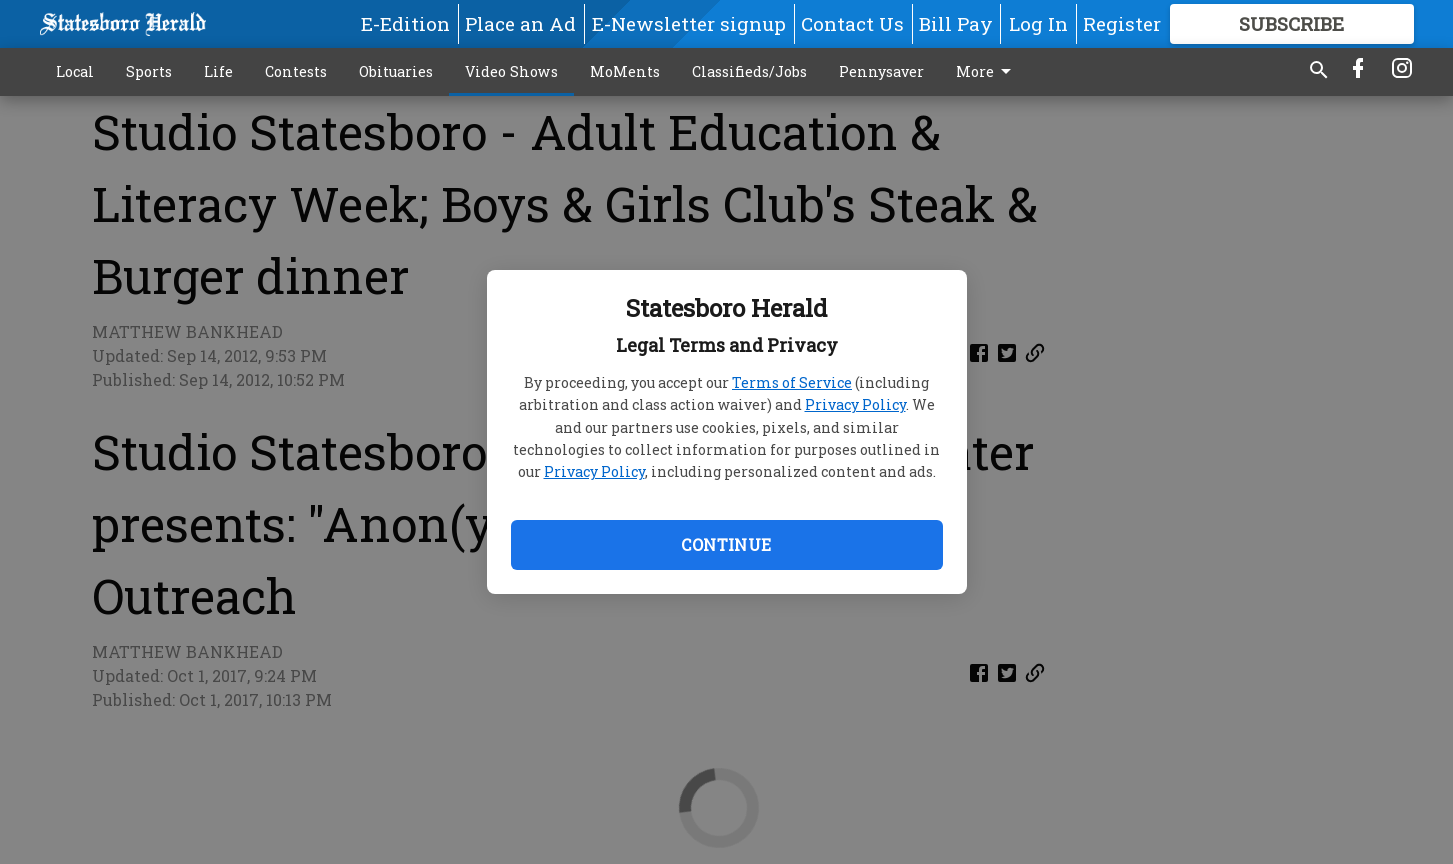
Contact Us (852, 23)
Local (75, 71)
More (987, 72)
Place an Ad (520, 23)
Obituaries (396, 71)
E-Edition (405, 23)
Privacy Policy (855, 404)
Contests (296, 71)
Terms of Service (792, 382)
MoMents (625, 71)
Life (218, 71)
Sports (149, 71)
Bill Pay (956, 23)
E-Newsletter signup (689, 23)
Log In (1038, 23)
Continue (726, 544)
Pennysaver (881, 71)
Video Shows (511, 71)
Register (1122, 23)
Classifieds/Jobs (749, 71)
